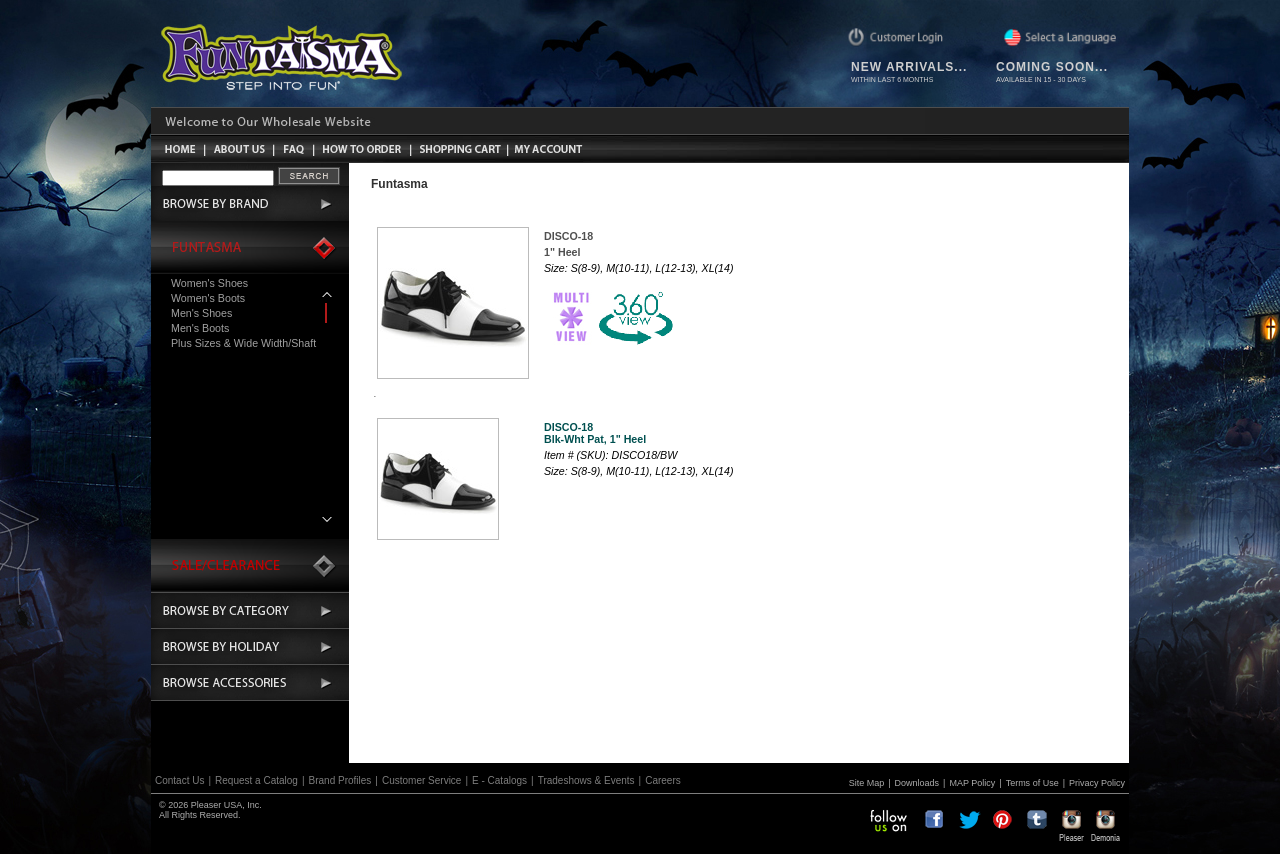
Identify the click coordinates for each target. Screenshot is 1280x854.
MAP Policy (972, 783)
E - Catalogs (499, 780)
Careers (663, 780)
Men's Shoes (201, 313)
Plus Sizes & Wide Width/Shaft (243, 343)
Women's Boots (208, 298)
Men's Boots (200, 328)
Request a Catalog (256, 780)
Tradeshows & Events (586, 780)
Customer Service (421, 780)
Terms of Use (1032, 783)
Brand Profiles (340, 780)
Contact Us (179, 780)
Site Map (867, 783)
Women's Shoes (209, 283)
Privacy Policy (1097, 783)
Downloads (917, 783)
